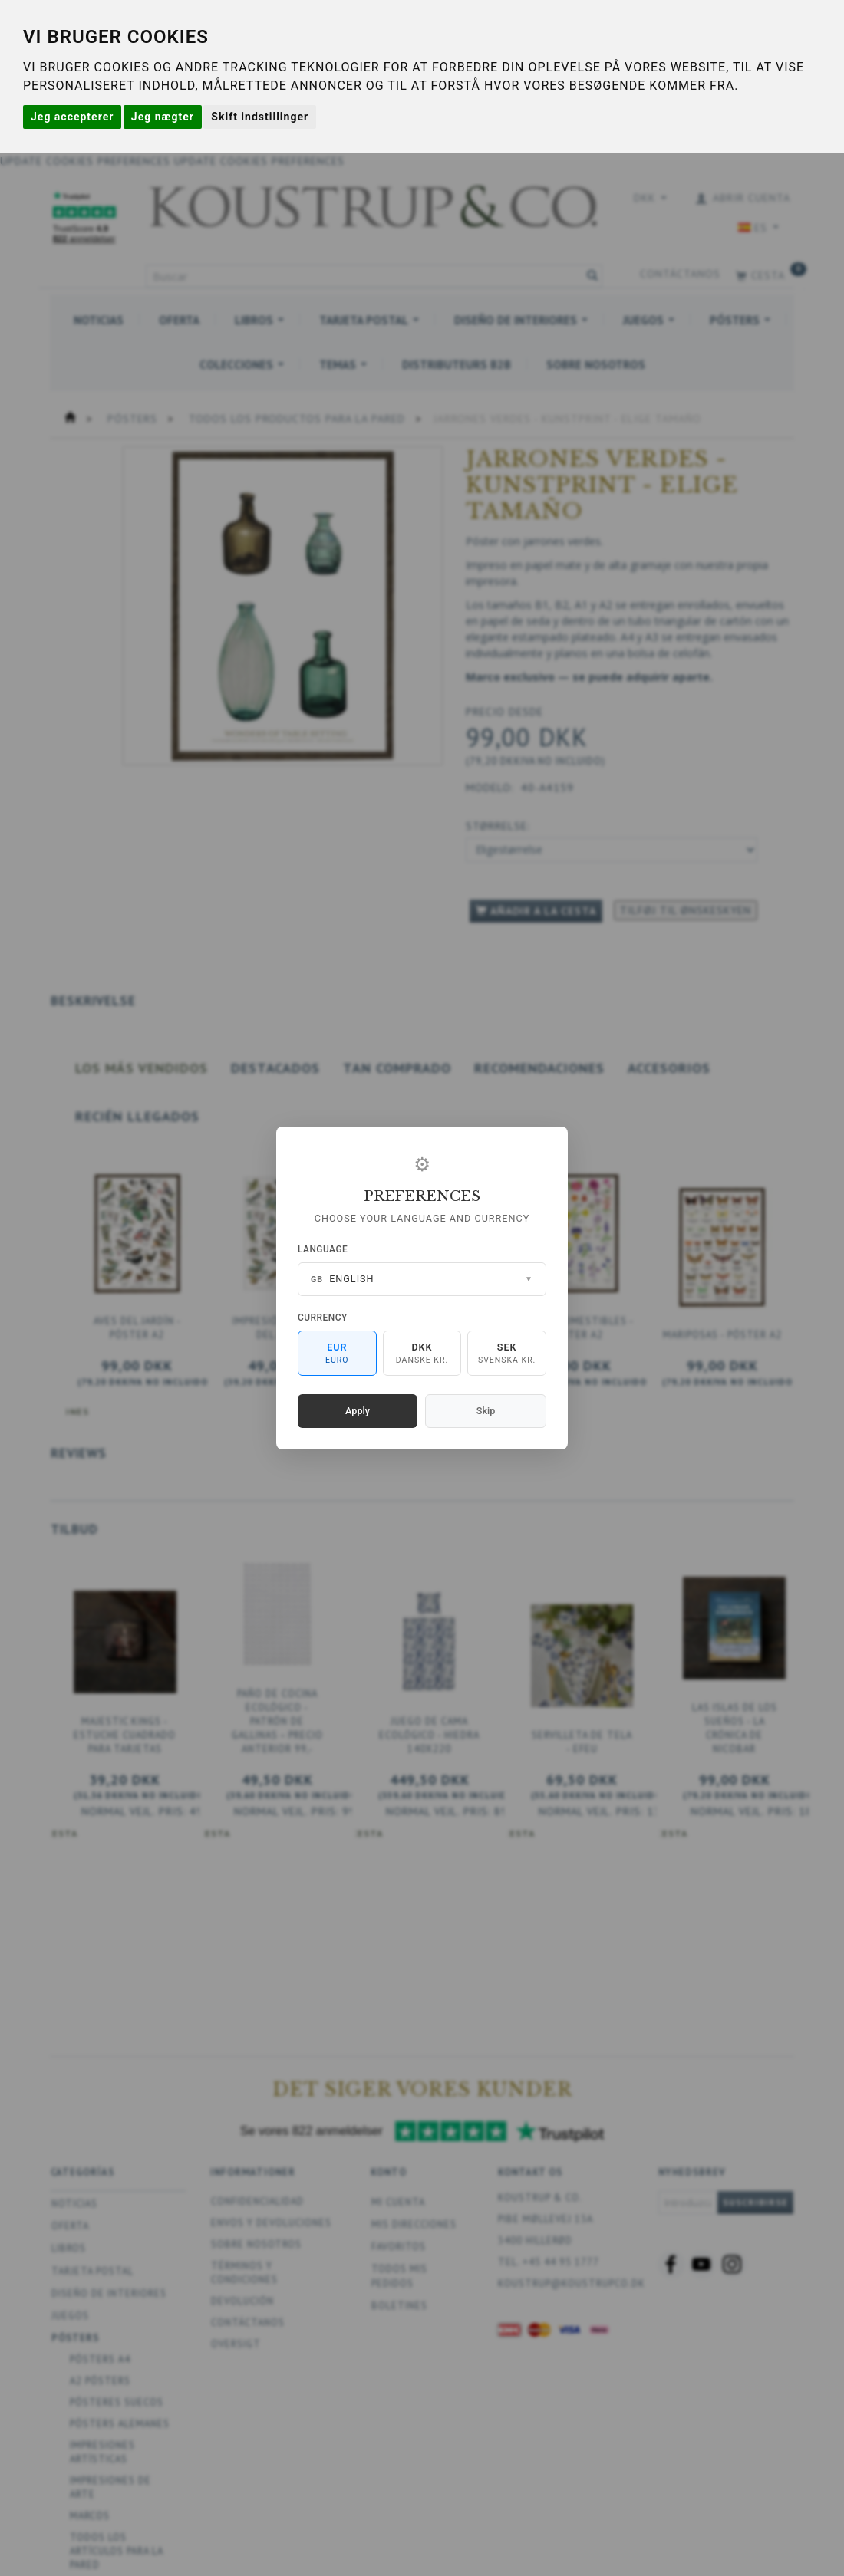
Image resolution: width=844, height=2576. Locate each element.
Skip (485, 1410)
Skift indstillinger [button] (259, 116)
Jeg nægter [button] (162, 116)
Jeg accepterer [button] (72, 116)
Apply (357, 1410)
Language (323, 1249)
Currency (323, 1317)
